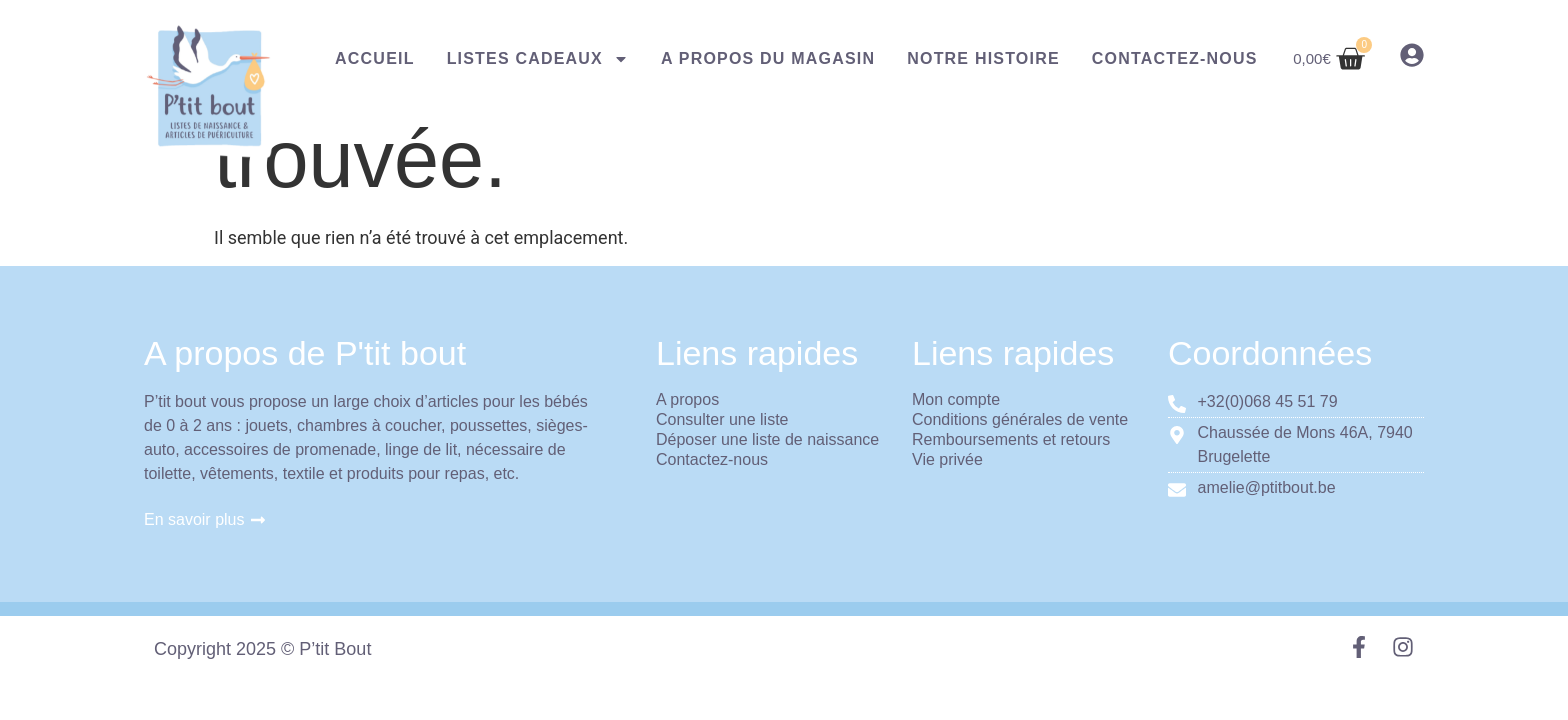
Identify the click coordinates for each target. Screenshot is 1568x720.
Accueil (375, 58)
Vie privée (947, 459)
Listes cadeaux (538, 59)
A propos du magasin (768, 58)
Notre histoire (983, 58)
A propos (687, 399)
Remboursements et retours (1011, 439)
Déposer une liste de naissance (767, 439)
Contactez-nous (1175, 58)
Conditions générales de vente (1020, 419)
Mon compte (956, 399)
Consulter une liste (722, 419)
